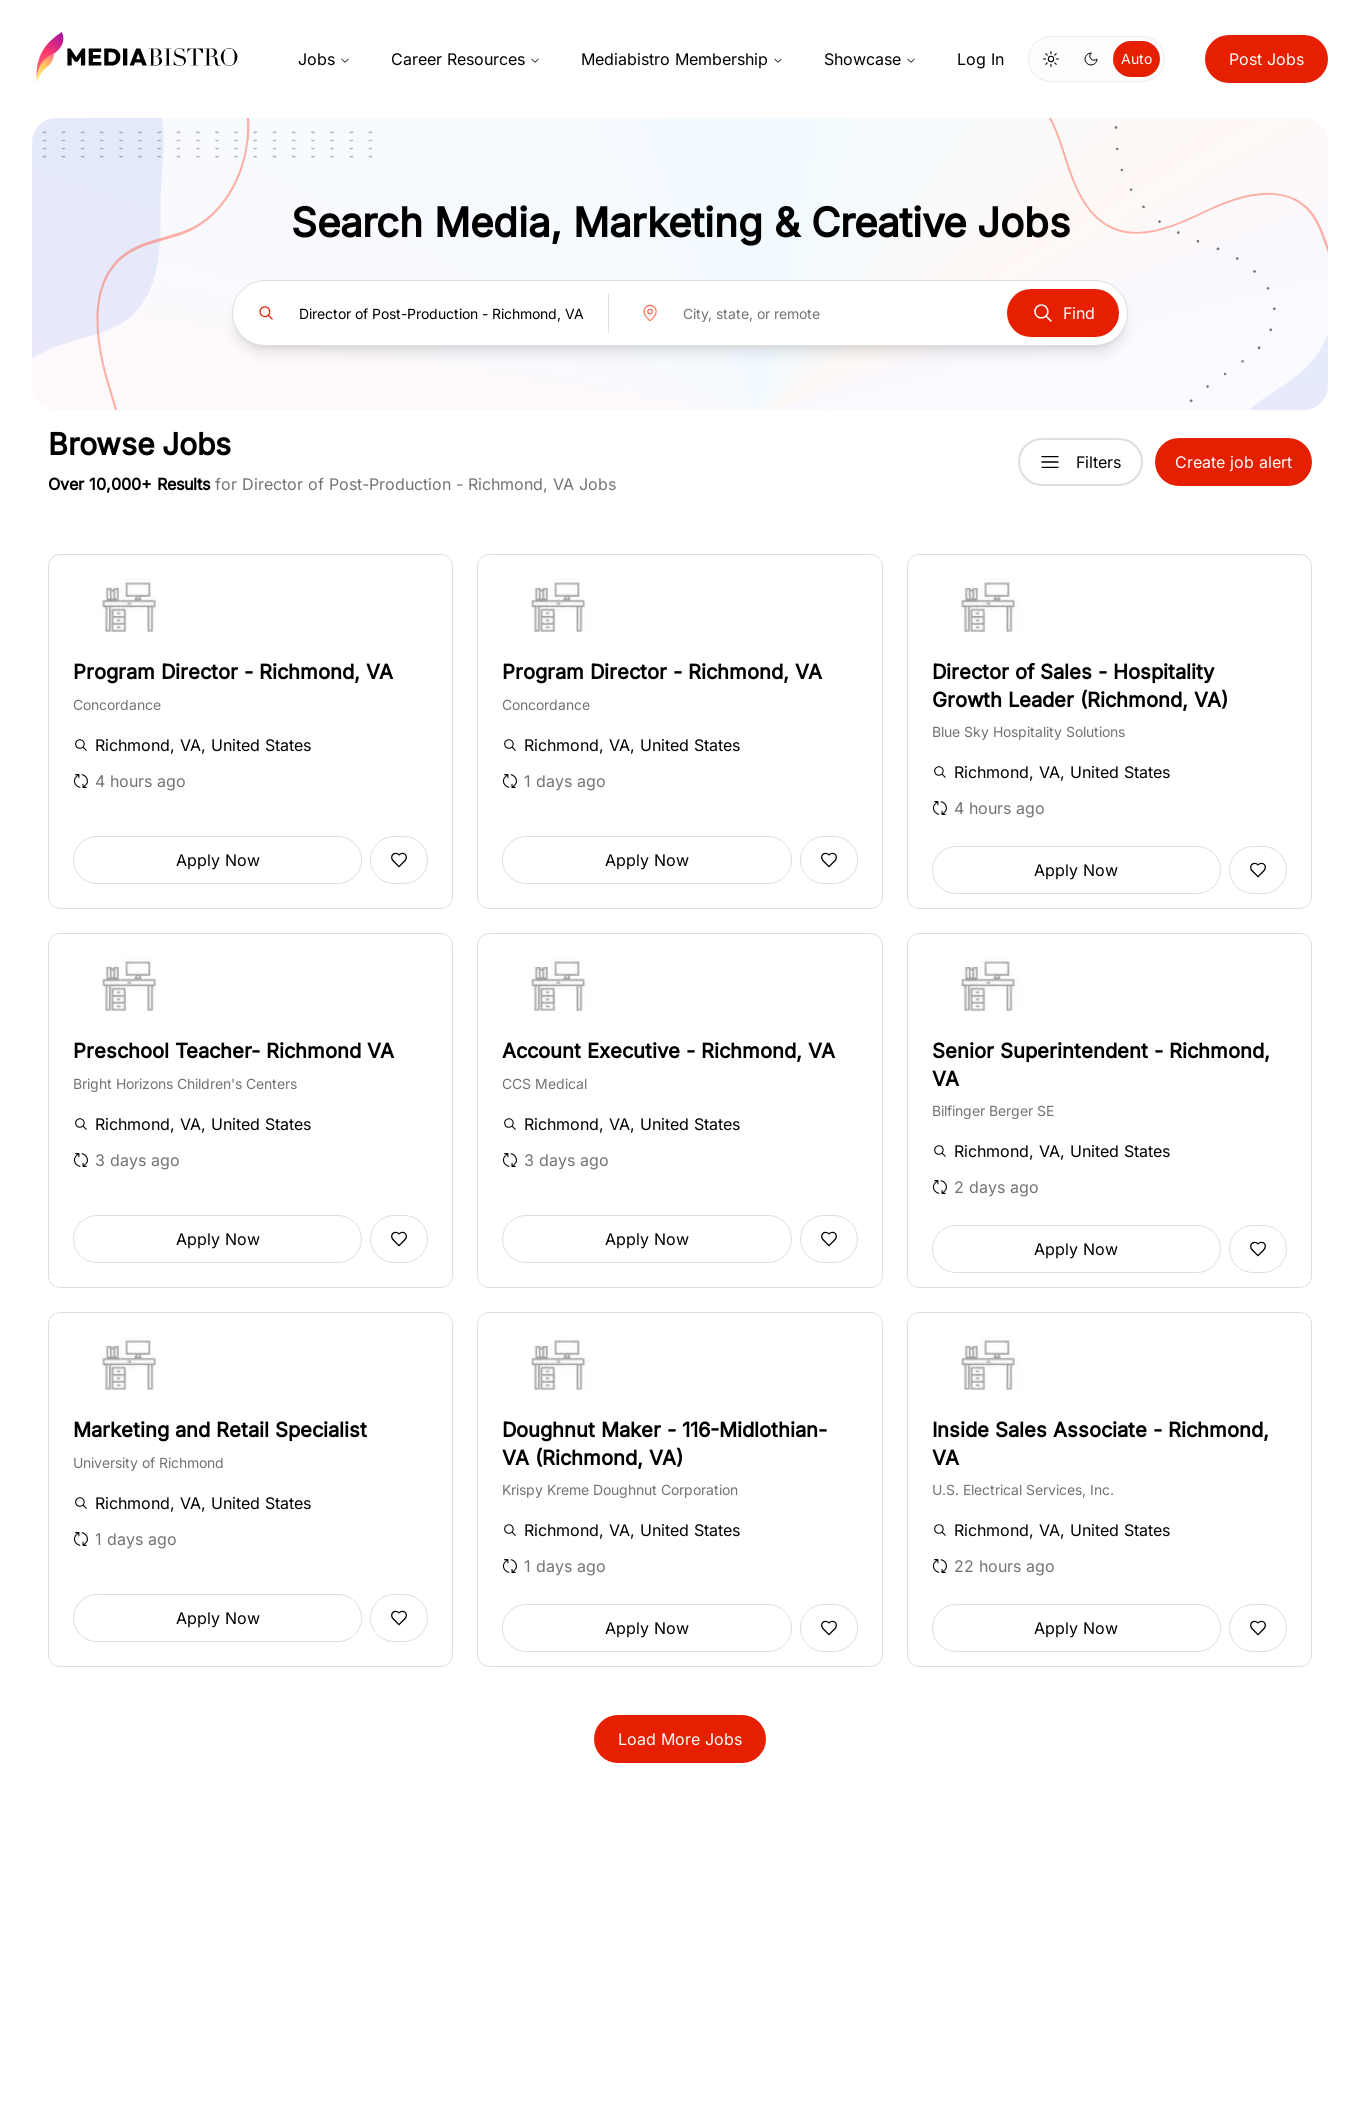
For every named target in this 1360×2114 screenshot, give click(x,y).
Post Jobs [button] (1266, 59)
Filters (1080, 462)
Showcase (870, 59)
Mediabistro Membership (682, 59)
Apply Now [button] (218, 860)
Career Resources (466, 59)
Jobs (324, 59)
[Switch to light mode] (1051, 59)
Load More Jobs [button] (680, 1739)
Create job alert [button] (1233, 462)
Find (1063, 313)
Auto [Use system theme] (1136, 58)
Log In (980, 59)
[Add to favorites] (399, 860)
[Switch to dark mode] (1091, 59)
